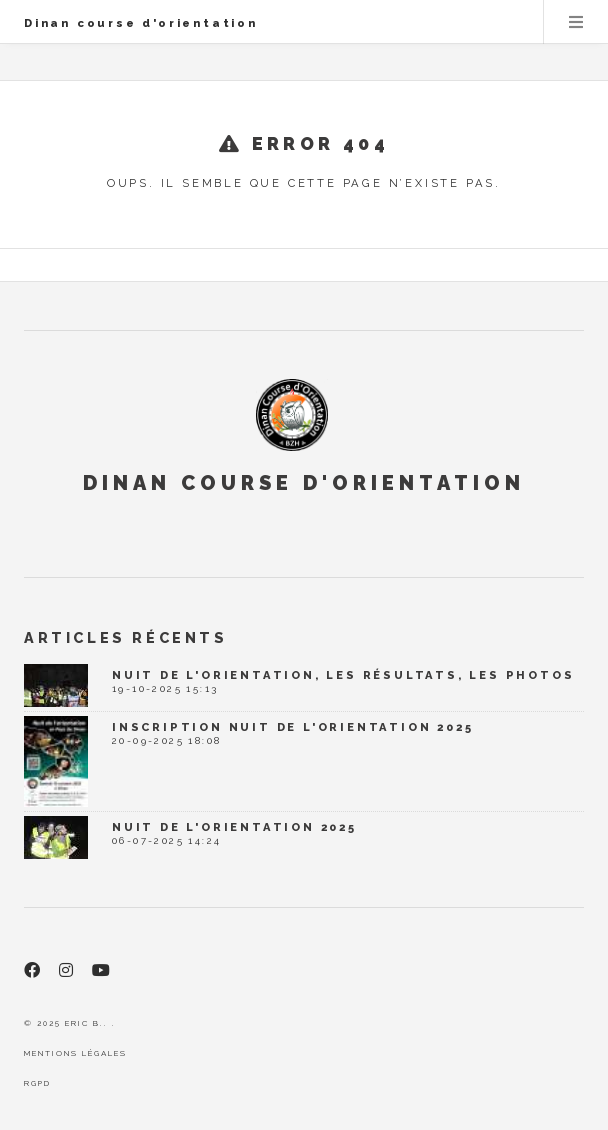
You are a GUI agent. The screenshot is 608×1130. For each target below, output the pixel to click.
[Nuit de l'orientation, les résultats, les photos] (56, 685)
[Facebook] (32, 970)
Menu (576, 22)
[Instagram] (66, 970)
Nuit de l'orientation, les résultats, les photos (343, 675)
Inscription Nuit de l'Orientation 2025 (292, 727)
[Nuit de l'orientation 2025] (56, 837)
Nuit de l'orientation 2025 (234, 827)
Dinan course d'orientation (141, 23)
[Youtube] (101, 970)
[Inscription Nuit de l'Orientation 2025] (56, 761)
